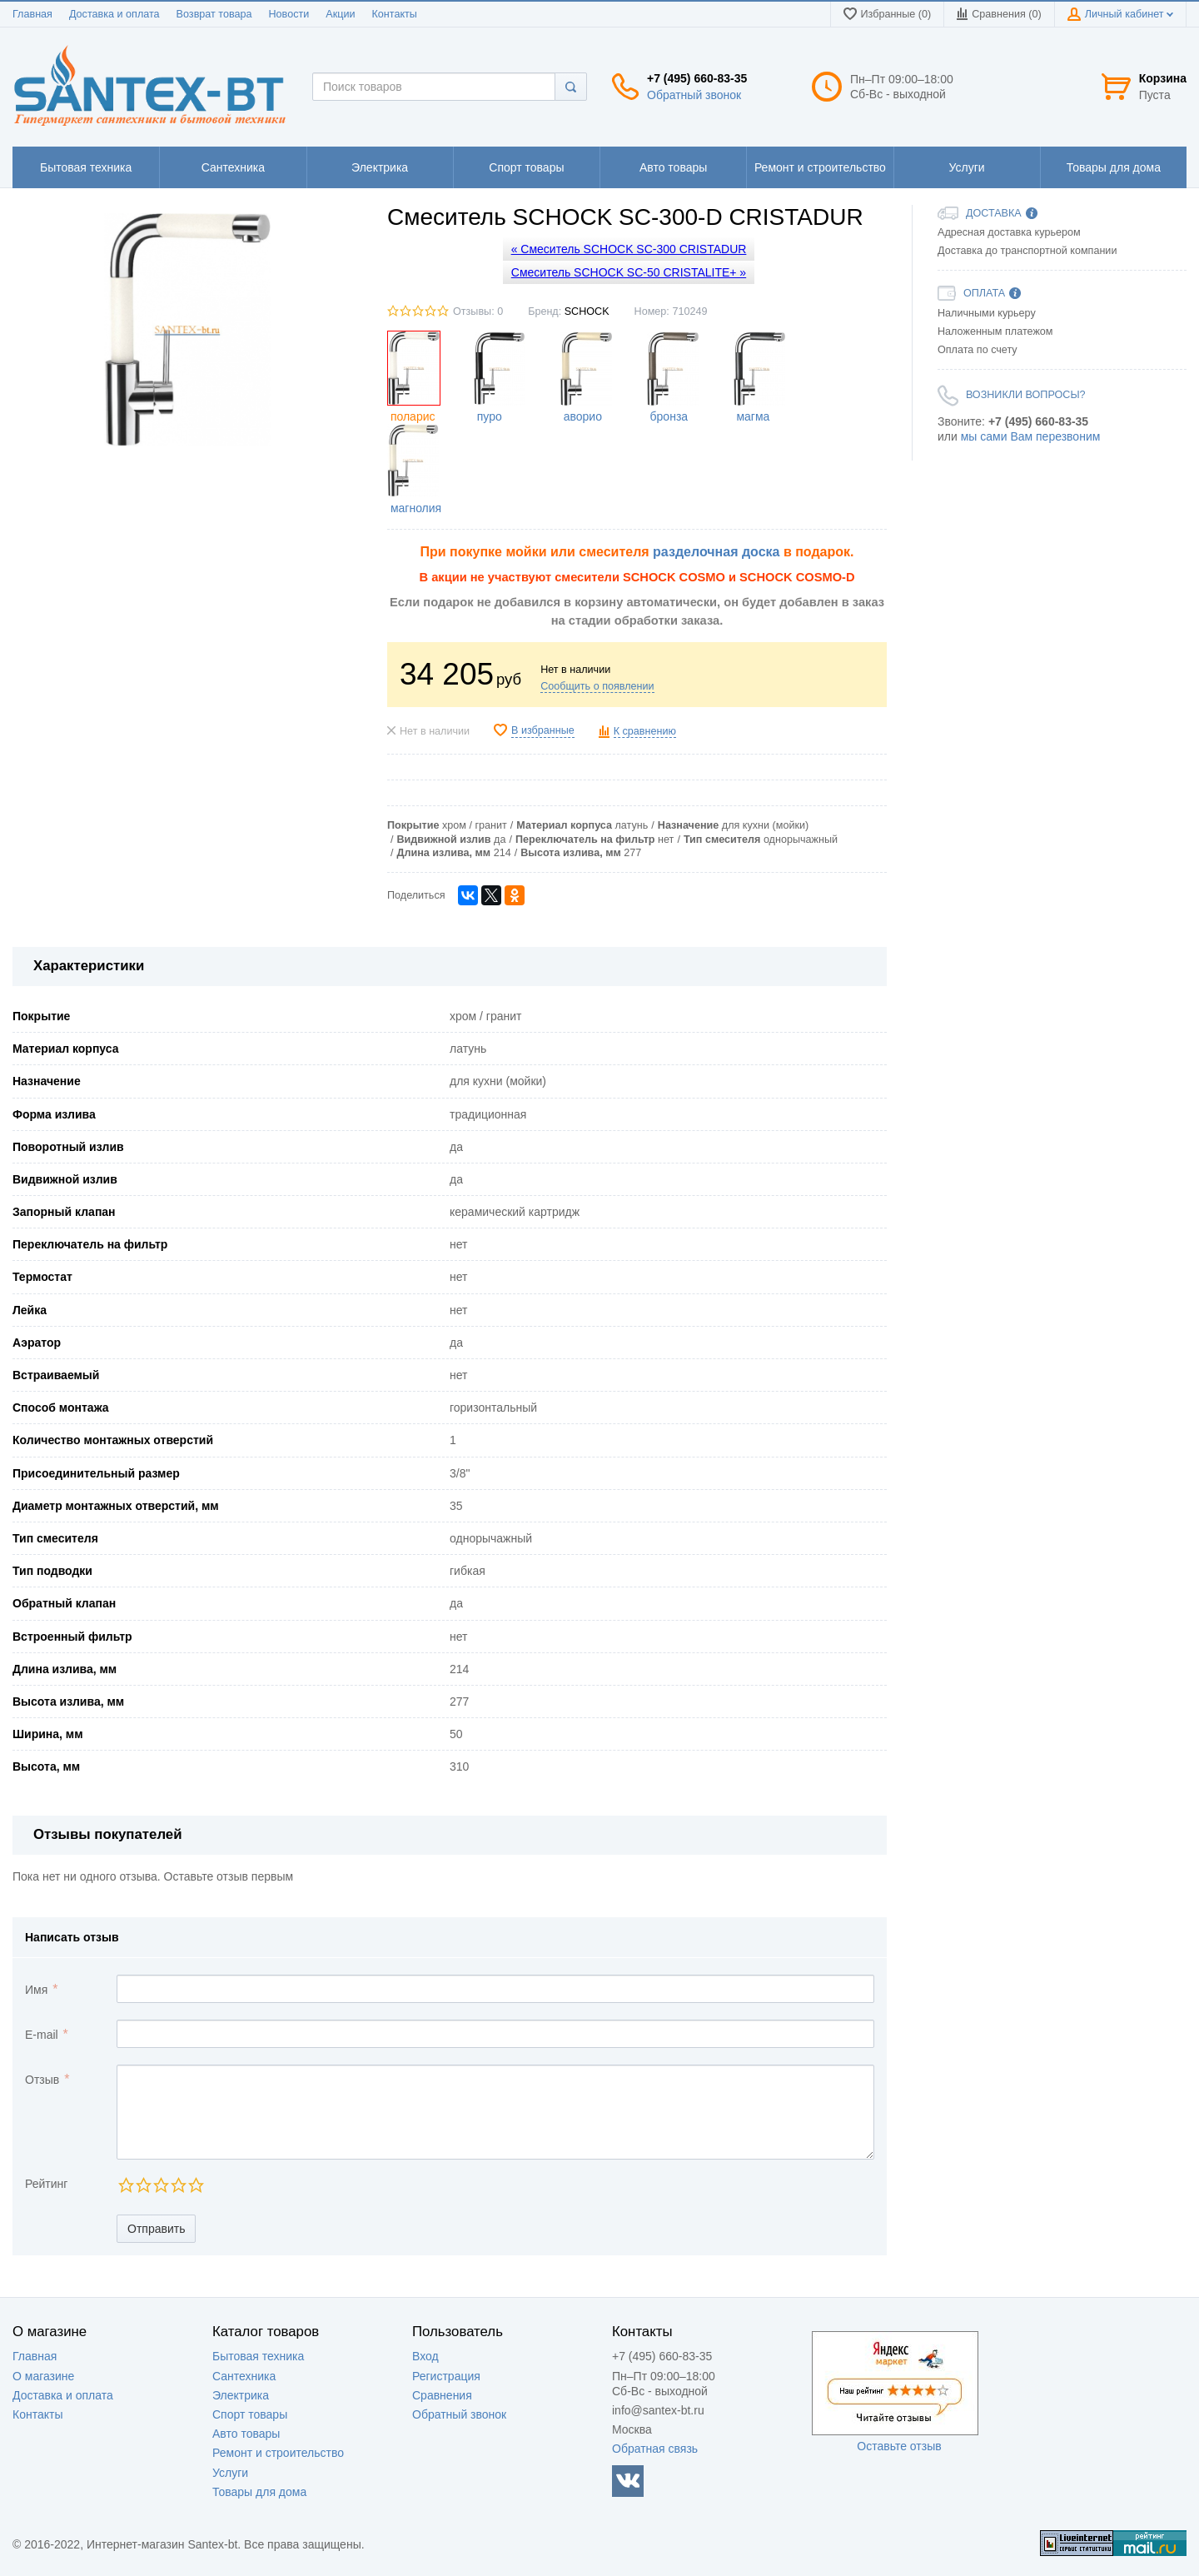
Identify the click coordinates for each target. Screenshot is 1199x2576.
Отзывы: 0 (478, 311)
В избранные (543, 730)
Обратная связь (655, 2448)
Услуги (230, 2472)
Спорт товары (249, 2414)
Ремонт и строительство (278, 2452)
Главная (32, 14)
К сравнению (645, 731)
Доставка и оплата (114, 14)
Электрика (240, 2395)
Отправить (156, 2228)
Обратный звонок (694, 95)
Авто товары (246, 2433)
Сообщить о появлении (597, 686)
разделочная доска (716, 552)
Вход (425, 2356)
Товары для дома (259, 2492)
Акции (340, 14)
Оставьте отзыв (899, 2446)
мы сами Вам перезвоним (1031, 436)
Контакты (393, 14)
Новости (289, 14)
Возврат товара (214, 14)
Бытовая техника (258, 2356)
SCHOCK (587, 311)
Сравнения (442, 2395)
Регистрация (446, 2376)
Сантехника (244, 2376)
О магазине (43, 2376)
